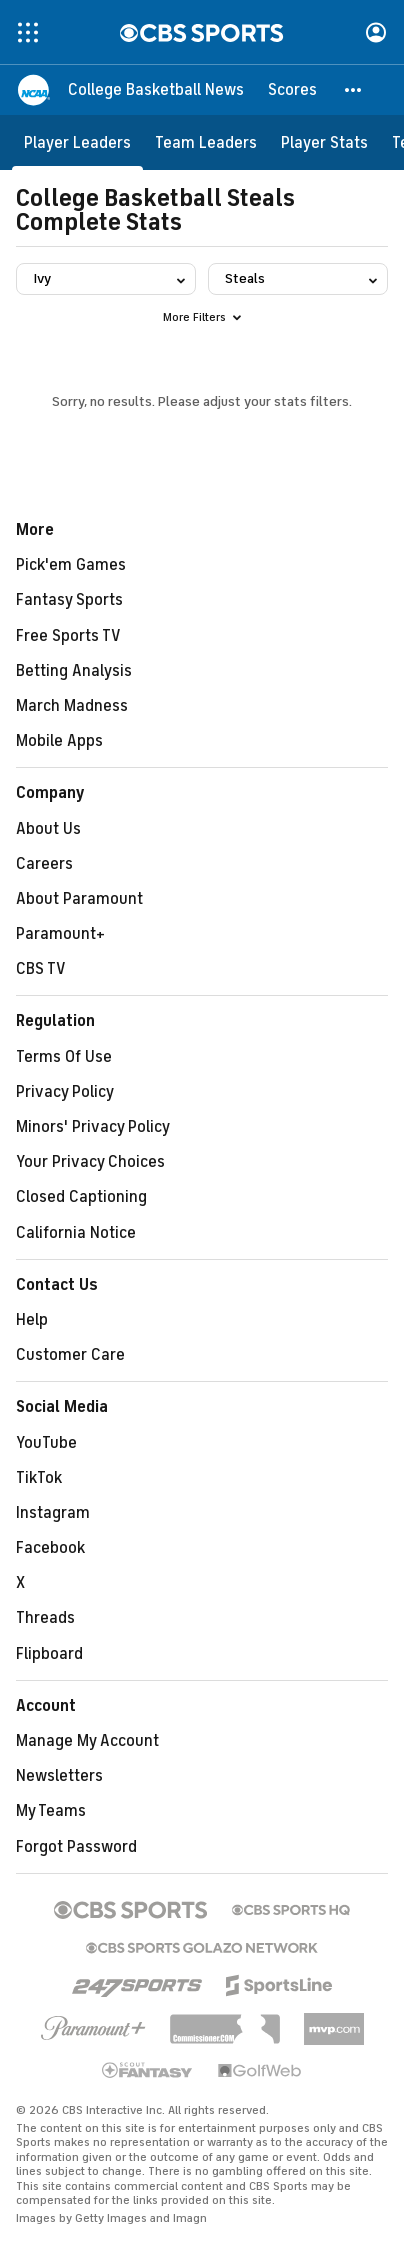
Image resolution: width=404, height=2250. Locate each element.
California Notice (76, 1233)
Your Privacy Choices (90, 1162)
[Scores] (292, 90)
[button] (354, 90)
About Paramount (79, 899)
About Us (48, 829)
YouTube (46, 1443)
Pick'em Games (71, 565)
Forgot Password (76, 1847)
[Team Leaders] (206, 142)
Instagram (53, 1513)
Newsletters (59, 1776)
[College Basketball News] (156, 90)
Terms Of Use (64, 1057)
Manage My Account (87, 1741)
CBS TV (41, 969)
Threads (45, 1618)
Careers (44, 864)
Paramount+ (60, 934)
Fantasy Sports (69, 600)
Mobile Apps (59, 741)
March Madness (72, 706)
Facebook (50, 1548)
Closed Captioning (81, 1197)
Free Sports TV (68, 636)
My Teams (51, 1811)
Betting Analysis (74, 671)
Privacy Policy (65, 1092)
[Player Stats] (324, 142)
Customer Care (70, 1355)
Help (32, 1320)
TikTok (39, 1478)
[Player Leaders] (77, 142)
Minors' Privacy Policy (93, 1127)
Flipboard (49, 1654)
